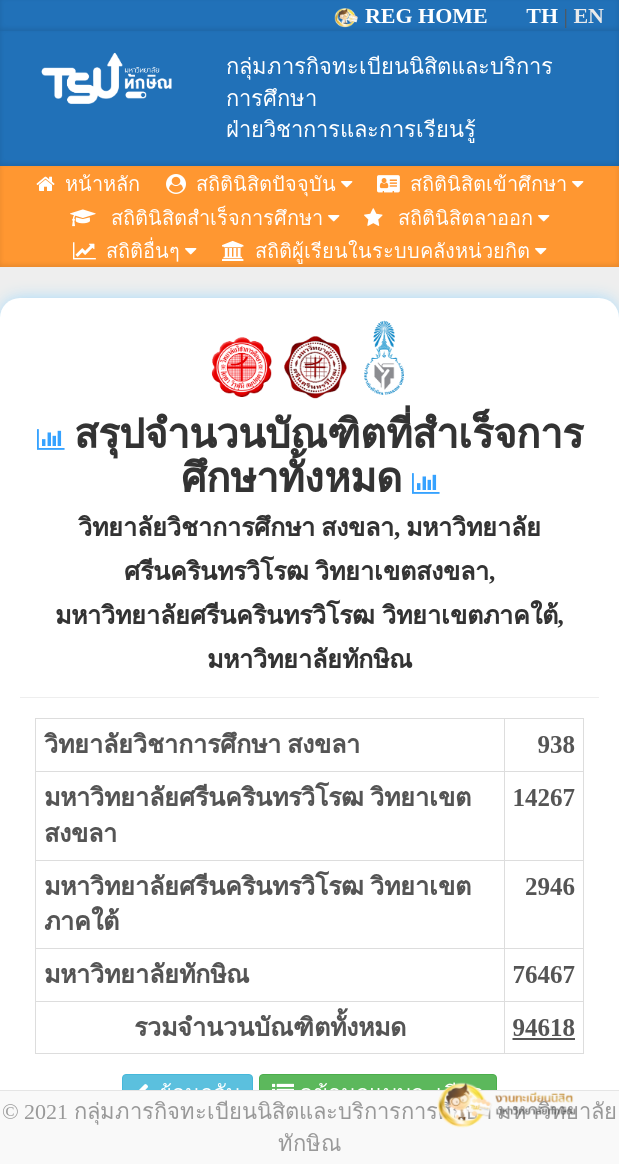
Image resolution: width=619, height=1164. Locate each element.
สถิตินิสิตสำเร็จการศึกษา (204, 218)
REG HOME (413, 15)
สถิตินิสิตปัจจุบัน (259, 184)
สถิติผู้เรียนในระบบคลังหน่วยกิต (384, 251)
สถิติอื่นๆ (134, 251)
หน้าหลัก (88, 184)
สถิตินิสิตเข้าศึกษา (480, 184)
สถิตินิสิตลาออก (456, 218)
